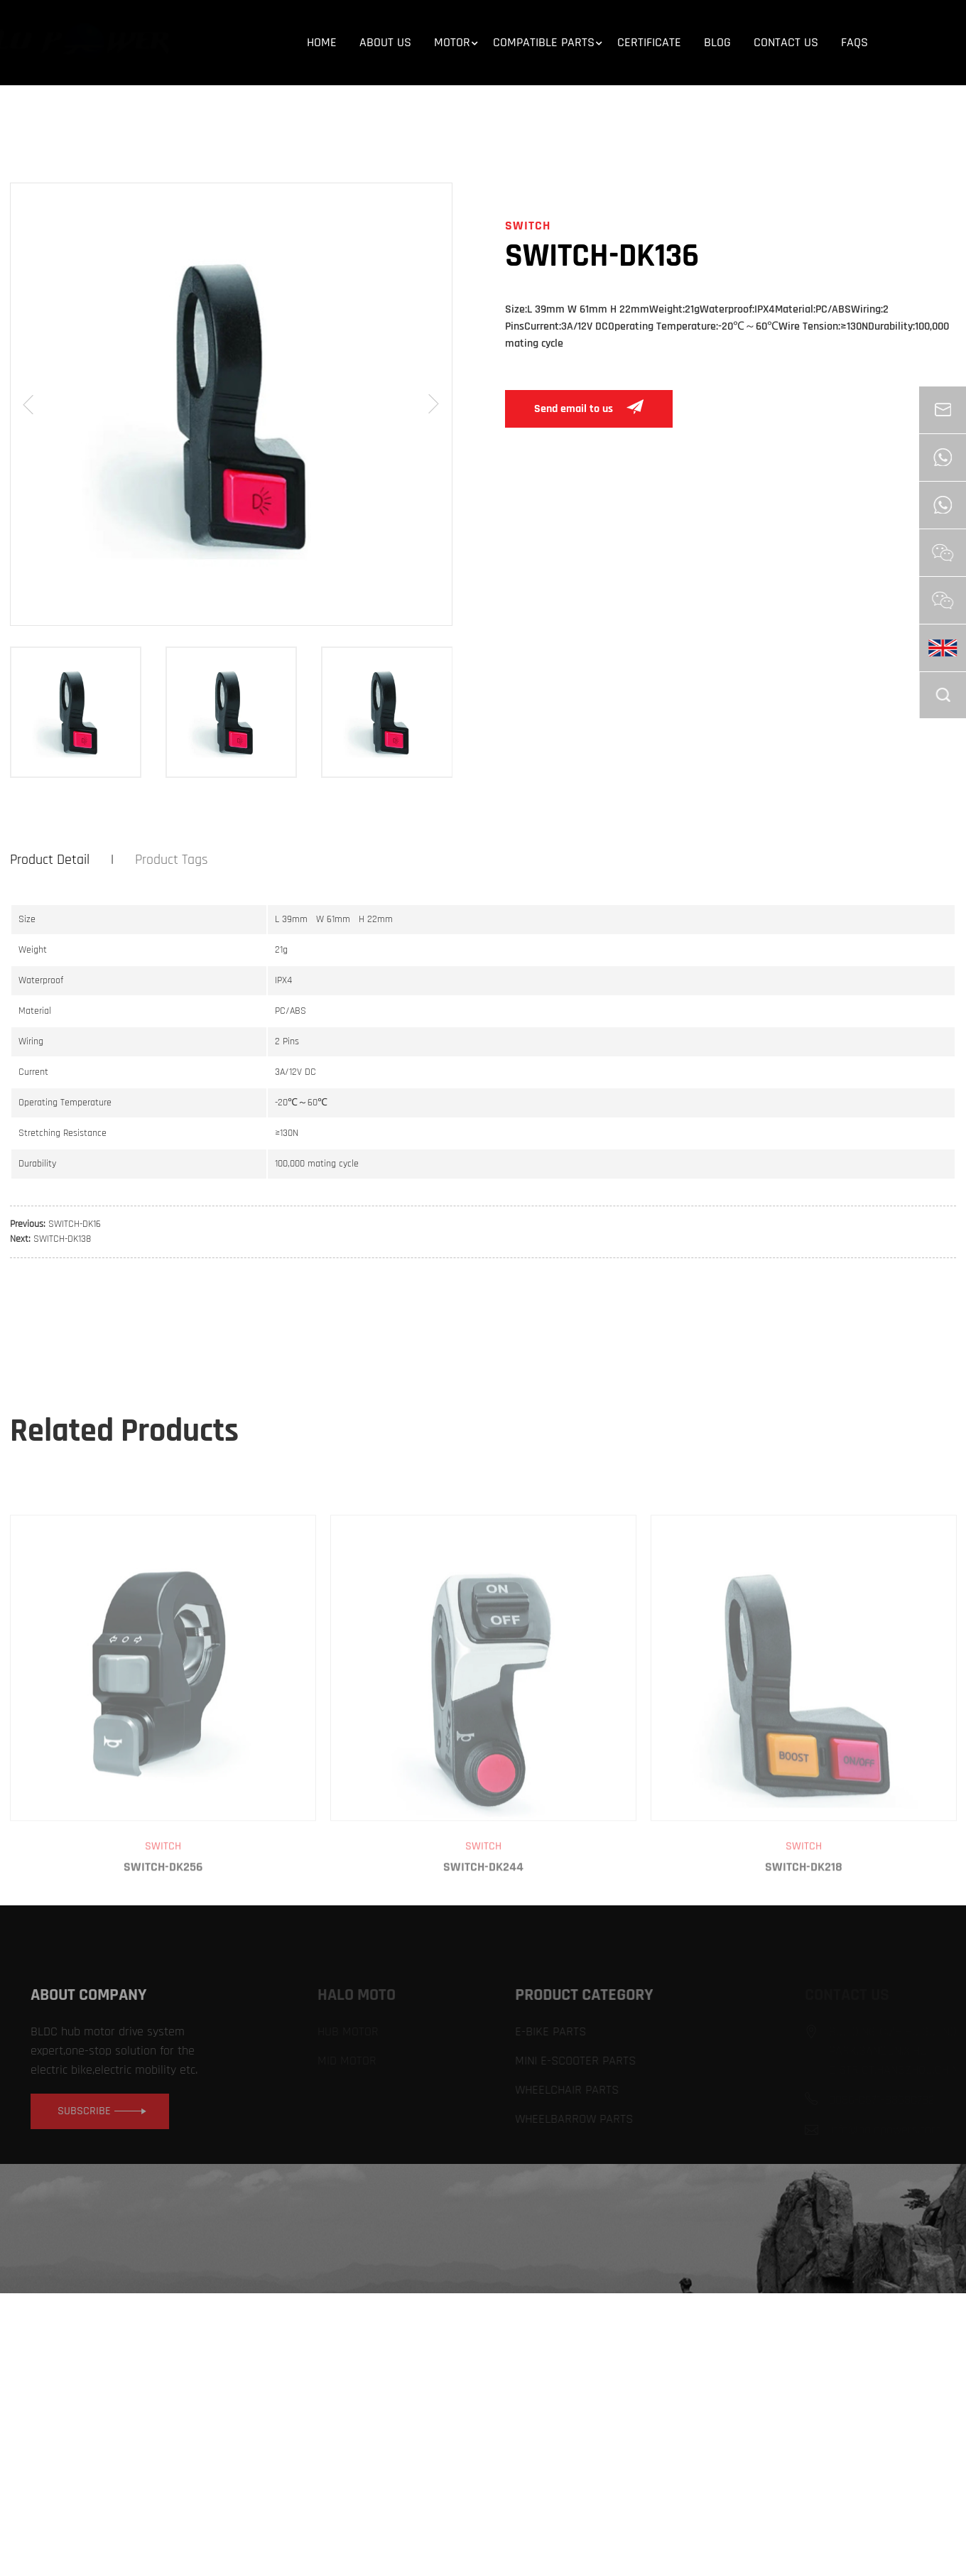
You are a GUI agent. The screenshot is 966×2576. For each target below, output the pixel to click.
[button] (28, 404)
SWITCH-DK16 (74, 1224)
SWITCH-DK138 (62, 1239)
